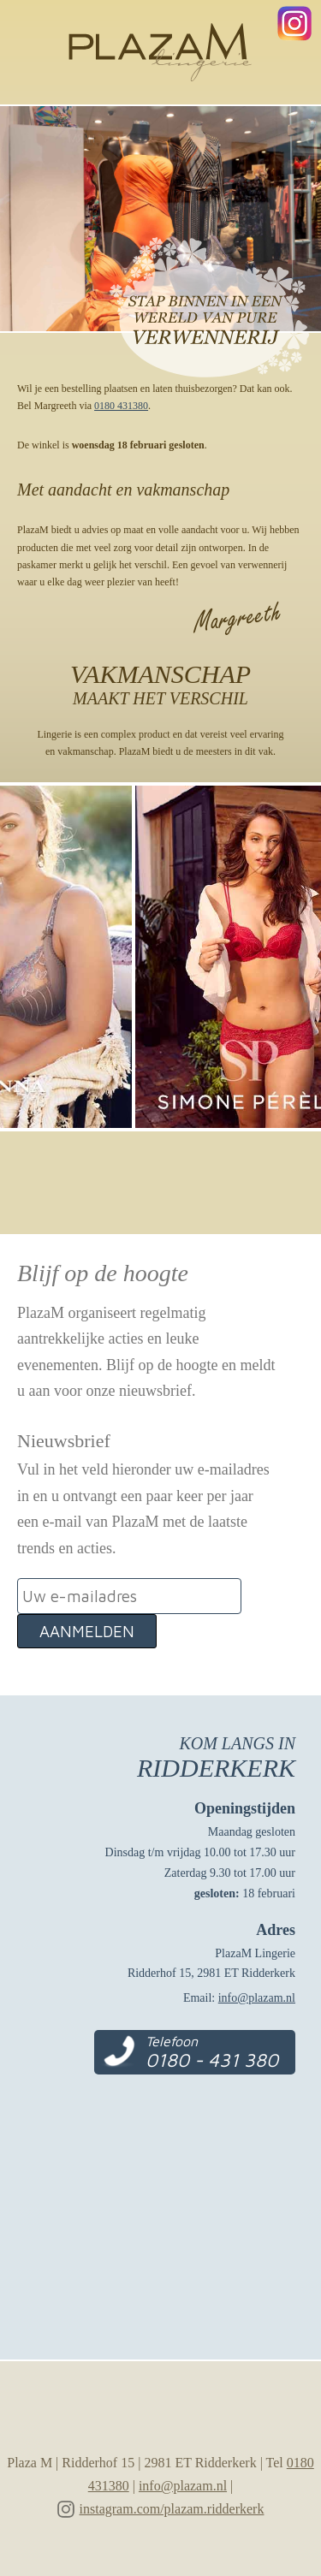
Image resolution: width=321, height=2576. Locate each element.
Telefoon (212, 2052)
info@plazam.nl (256, 1997)
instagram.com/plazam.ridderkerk (172, 2509)
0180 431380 (121, 406)
